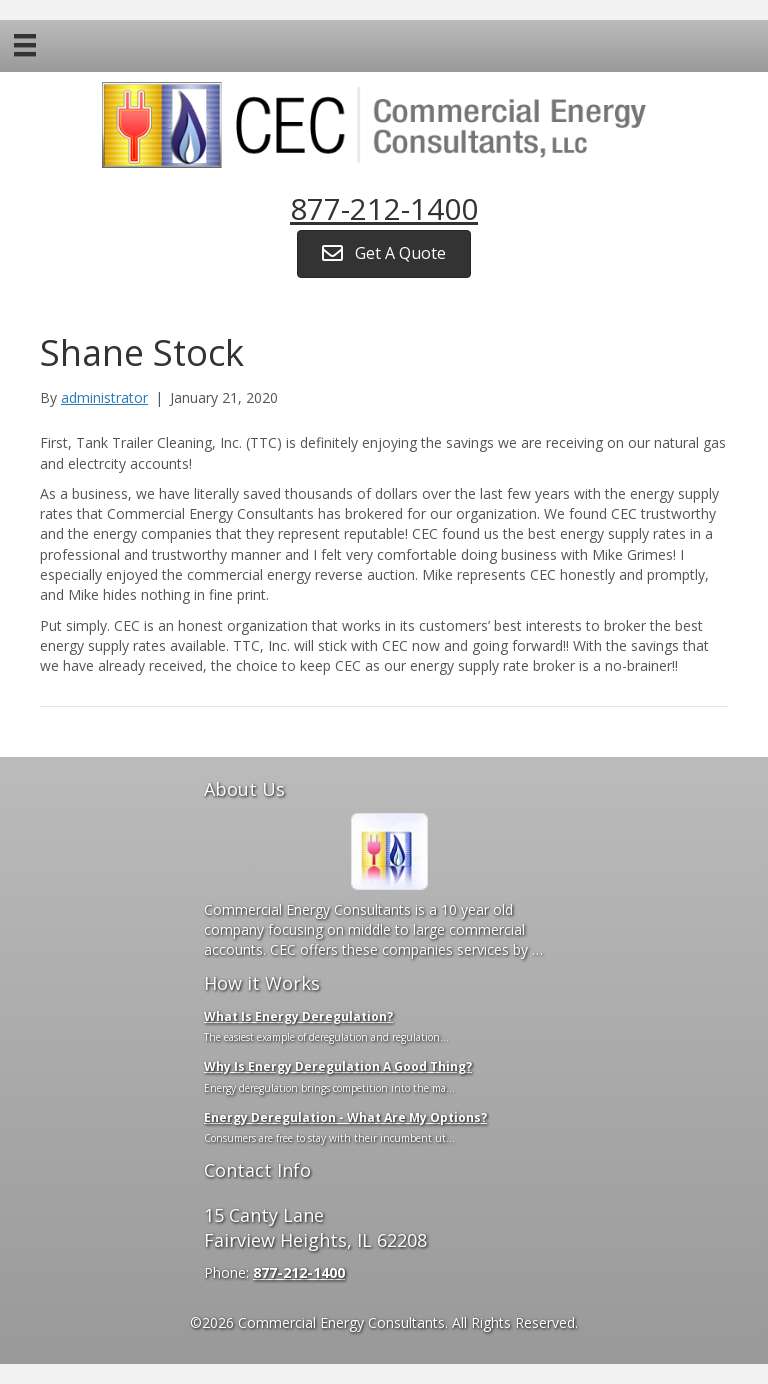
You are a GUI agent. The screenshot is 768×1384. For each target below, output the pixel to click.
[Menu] (25, 45)
